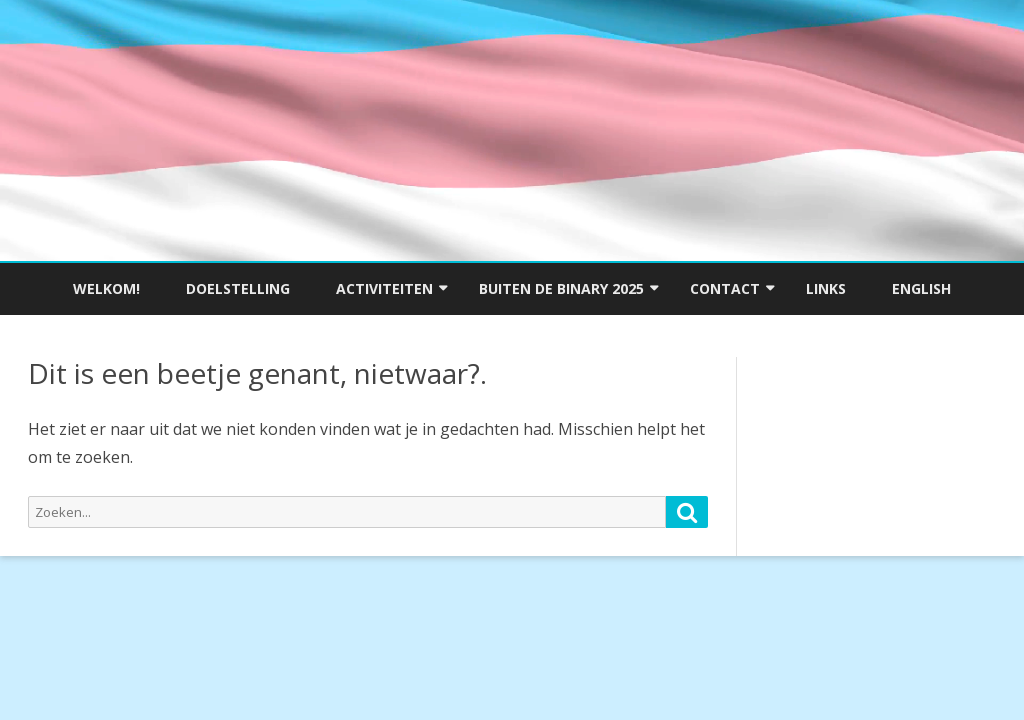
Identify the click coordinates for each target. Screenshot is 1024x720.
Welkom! (106, 288)
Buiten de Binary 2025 (561, 288)
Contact (725, 288)
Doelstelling (238, 288)
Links (826, 288)
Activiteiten (384, 288)
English (921, 288)
